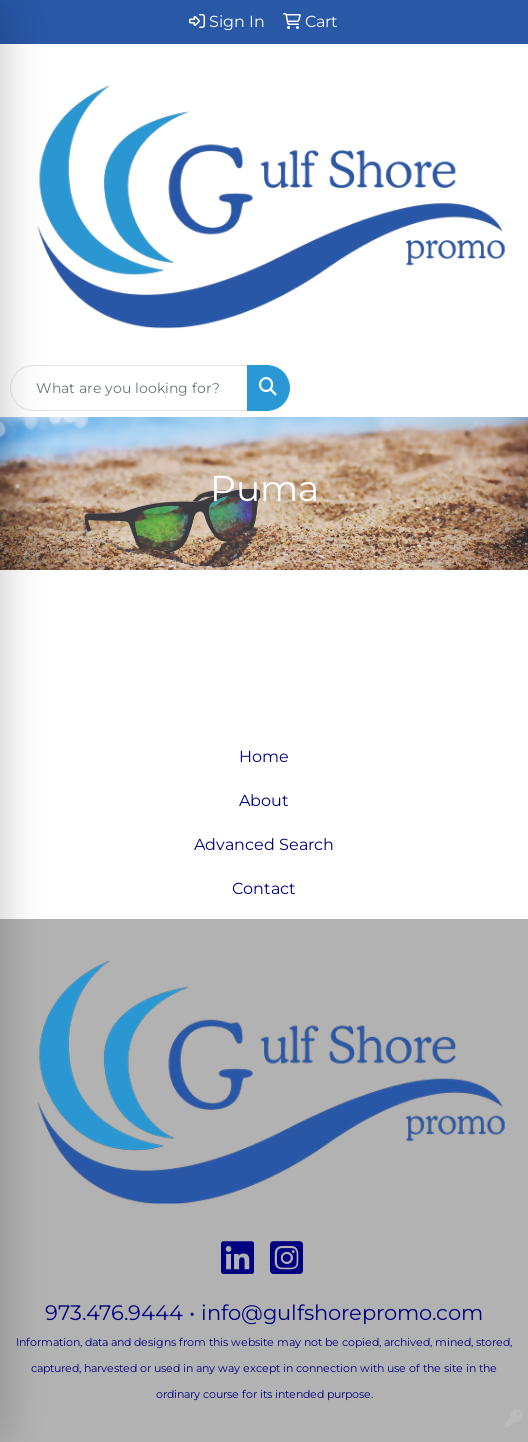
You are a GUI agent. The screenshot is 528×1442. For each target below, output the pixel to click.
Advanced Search (264, 844)
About (264, 800)
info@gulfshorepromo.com (342, 1312)
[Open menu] (488, 388)
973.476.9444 (114, 1312)
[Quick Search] (129, 388)
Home (264, 756)
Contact (264, 888)
